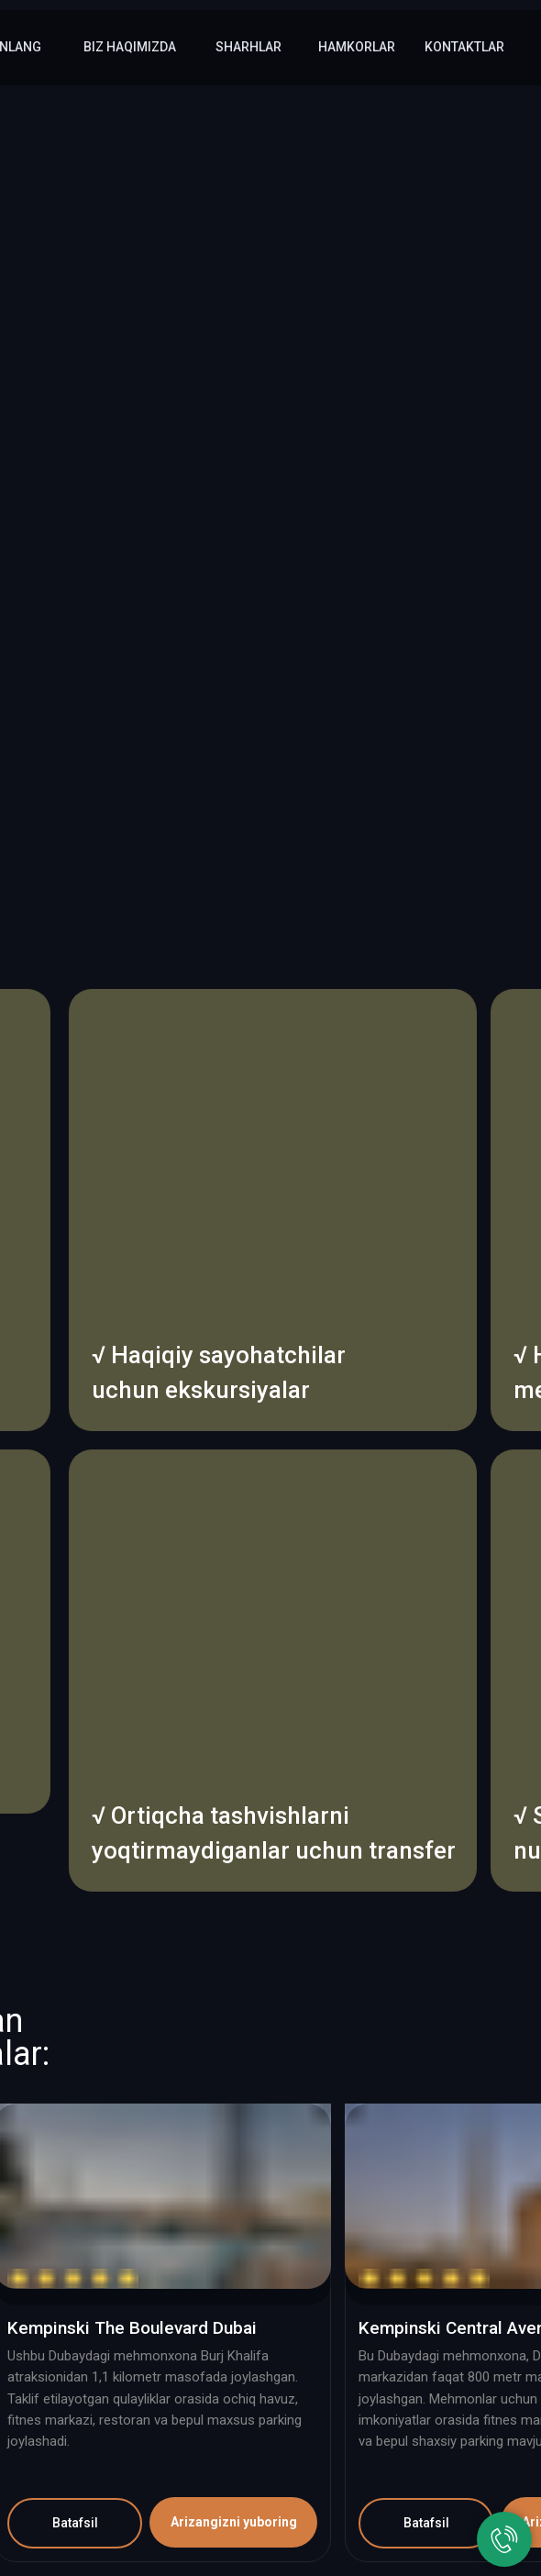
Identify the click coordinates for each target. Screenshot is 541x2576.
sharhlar (248, 46)
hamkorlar (356, 46)
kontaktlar (464, 46)
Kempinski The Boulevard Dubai (132, 2327)
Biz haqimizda (129, 46)
